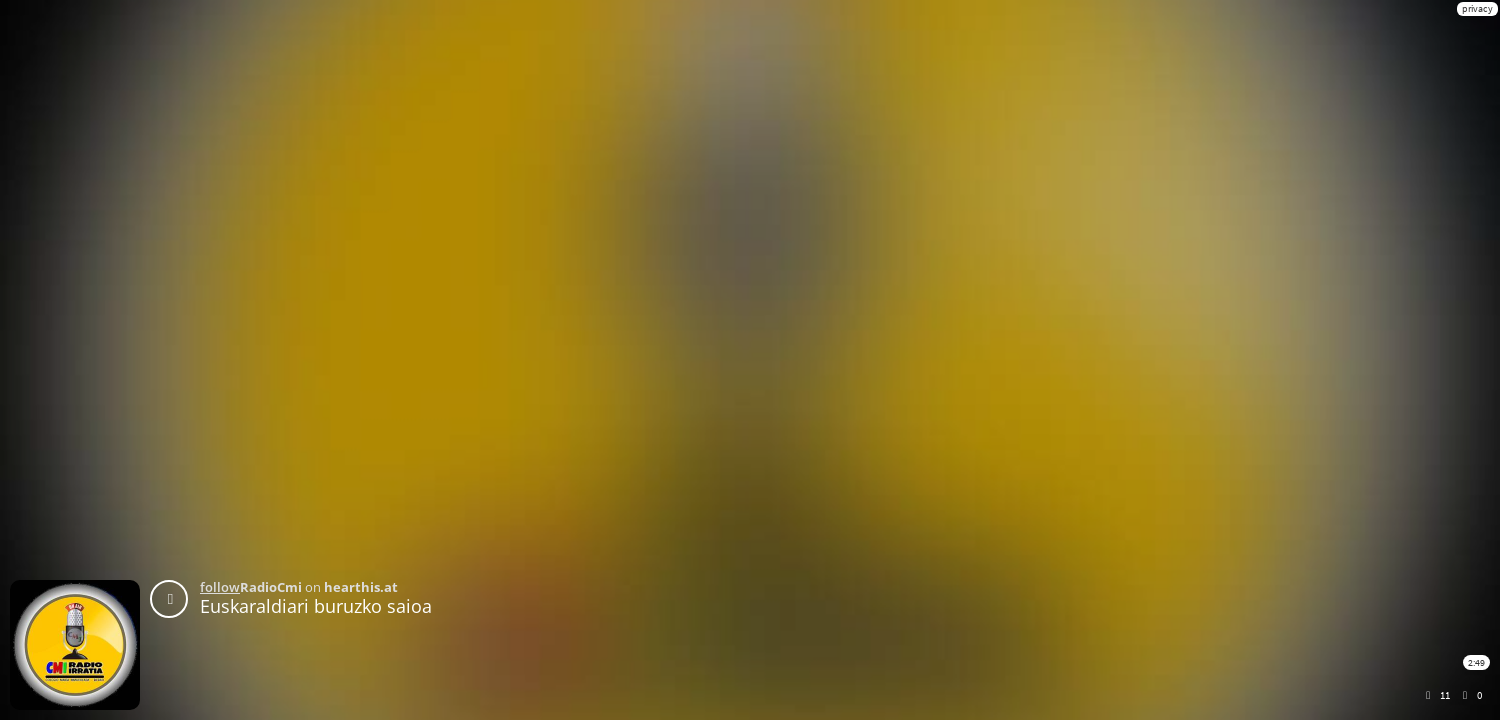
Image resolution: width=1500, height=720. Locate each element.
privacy (1477, 8)
